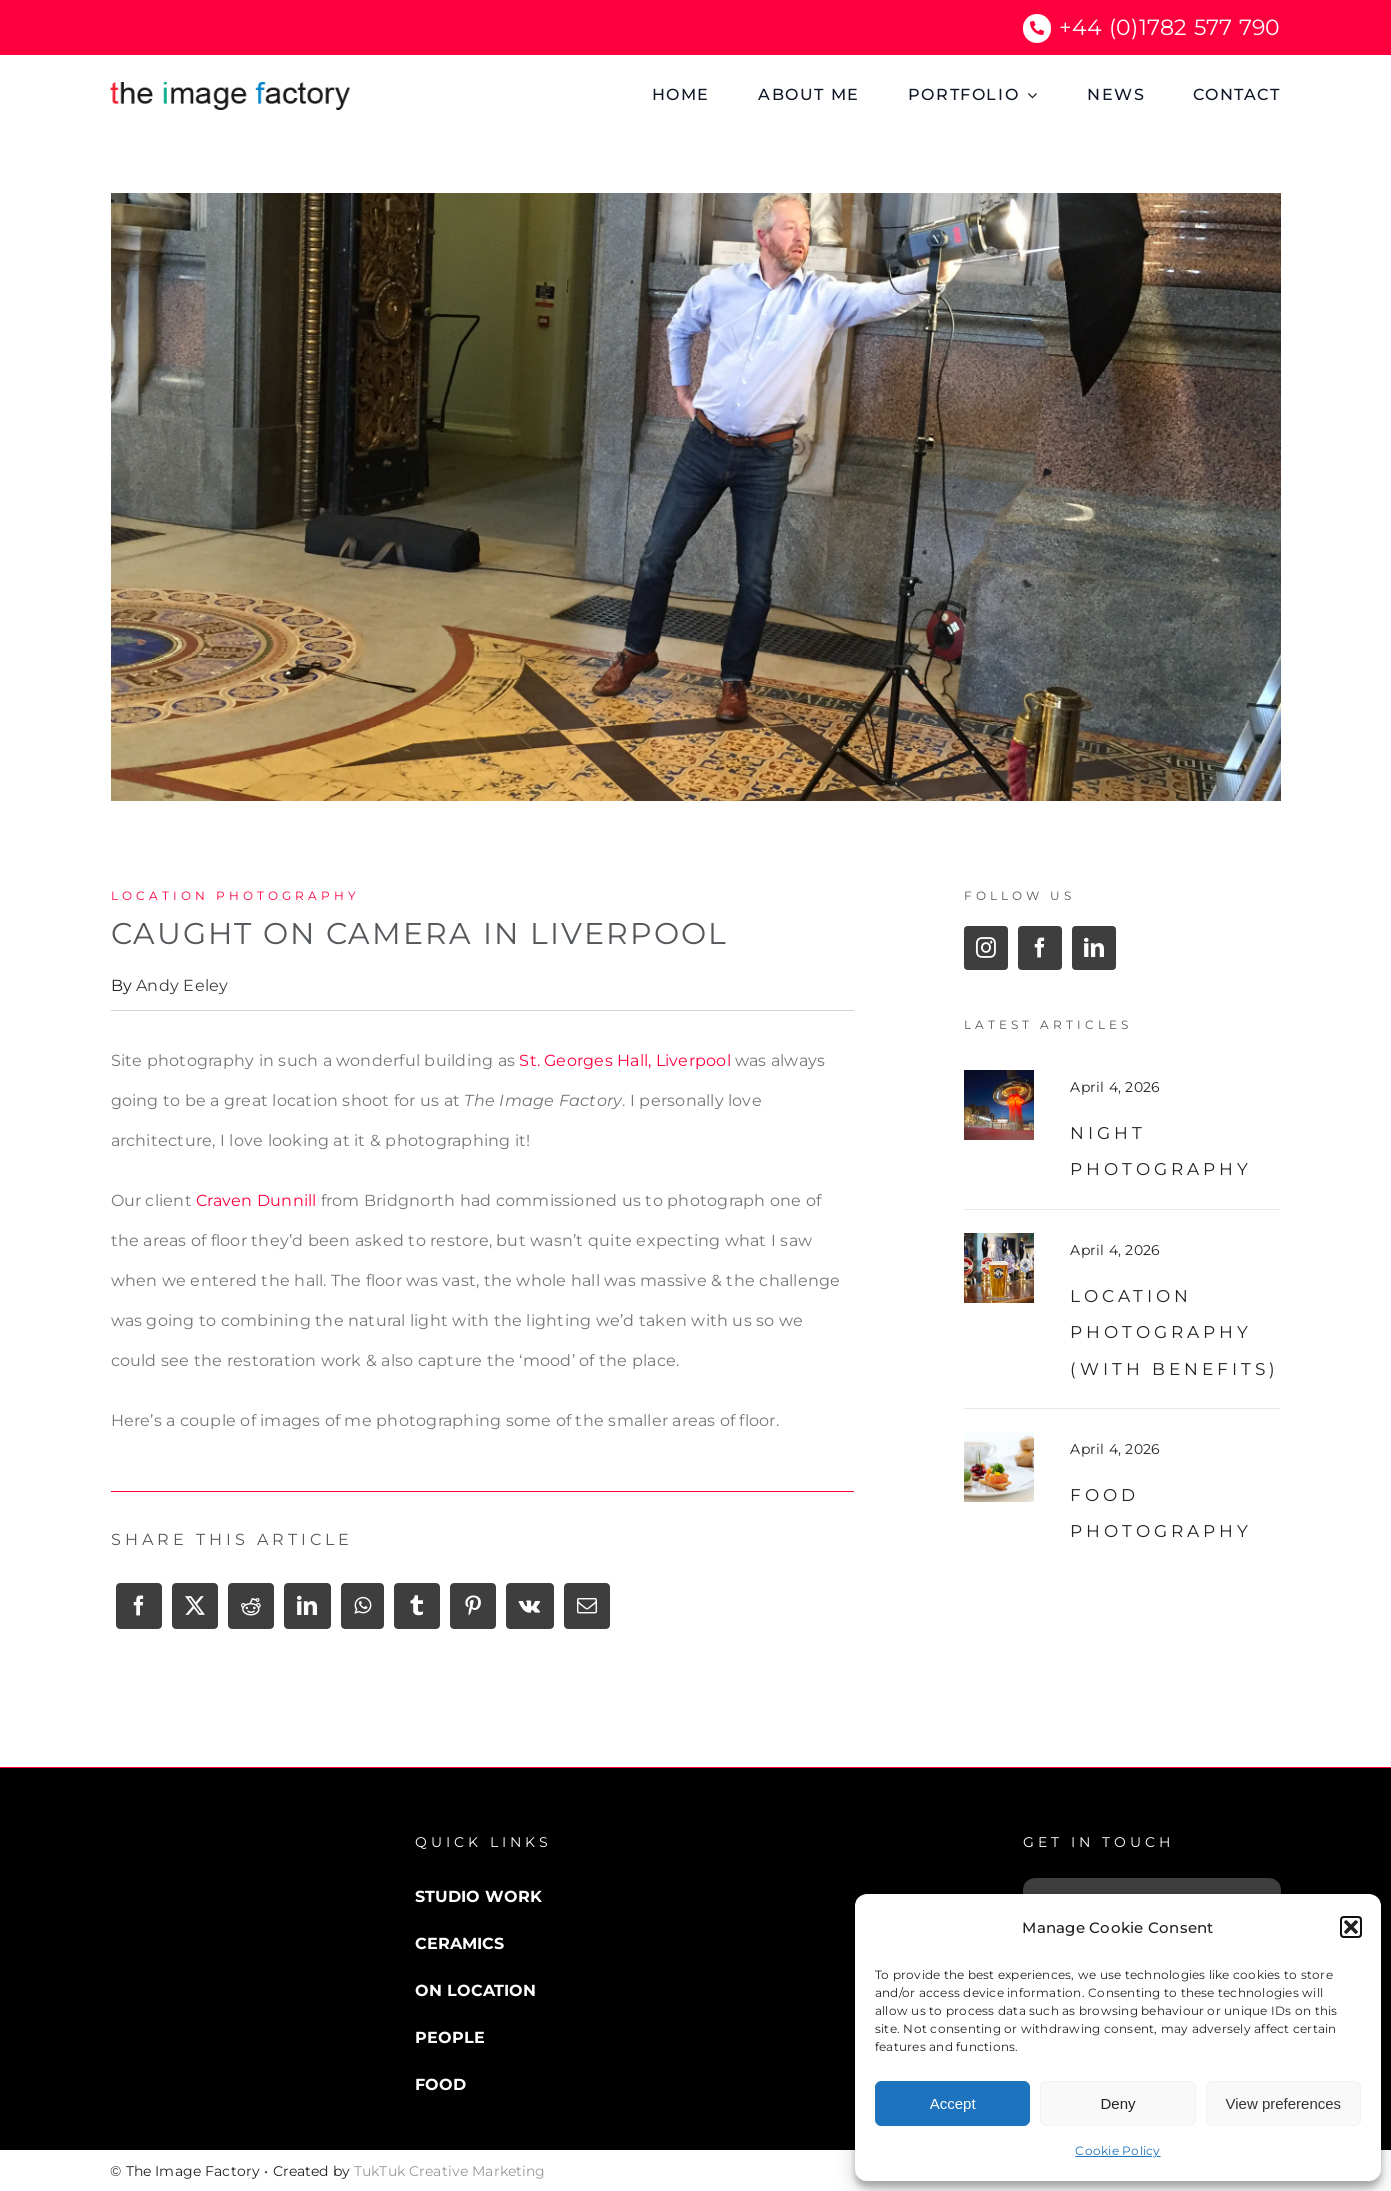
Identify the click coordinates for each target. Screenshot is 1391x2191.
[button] (1351, 1927)
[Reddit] (251, 1613)
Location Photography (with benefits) (1174, 1332)
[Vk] (529, 1613)
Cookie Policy (1117, 2150)
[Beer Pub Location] (999, 1240)
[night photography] (999, 1077)
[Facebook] (139, 1613)
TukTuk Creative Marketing (450, 2171)
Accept (953, 2103)
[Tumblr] (417, 1613)
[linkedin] (1094, 948)
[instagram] (986, 948)
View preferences (1284, 2103)
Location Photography (235, 895)
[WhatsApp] (362, 1613)
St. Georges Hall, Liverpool (624, 1060)
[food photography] (999, 1439)
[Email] (587, 1613)
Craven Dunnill (256, 1200)
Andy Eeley (182, 985)
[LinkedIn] (307, 1613)
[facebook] (1040, 948)
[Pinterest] (473, 1613)
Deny (1117, 2103)
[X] (195, 1613)
